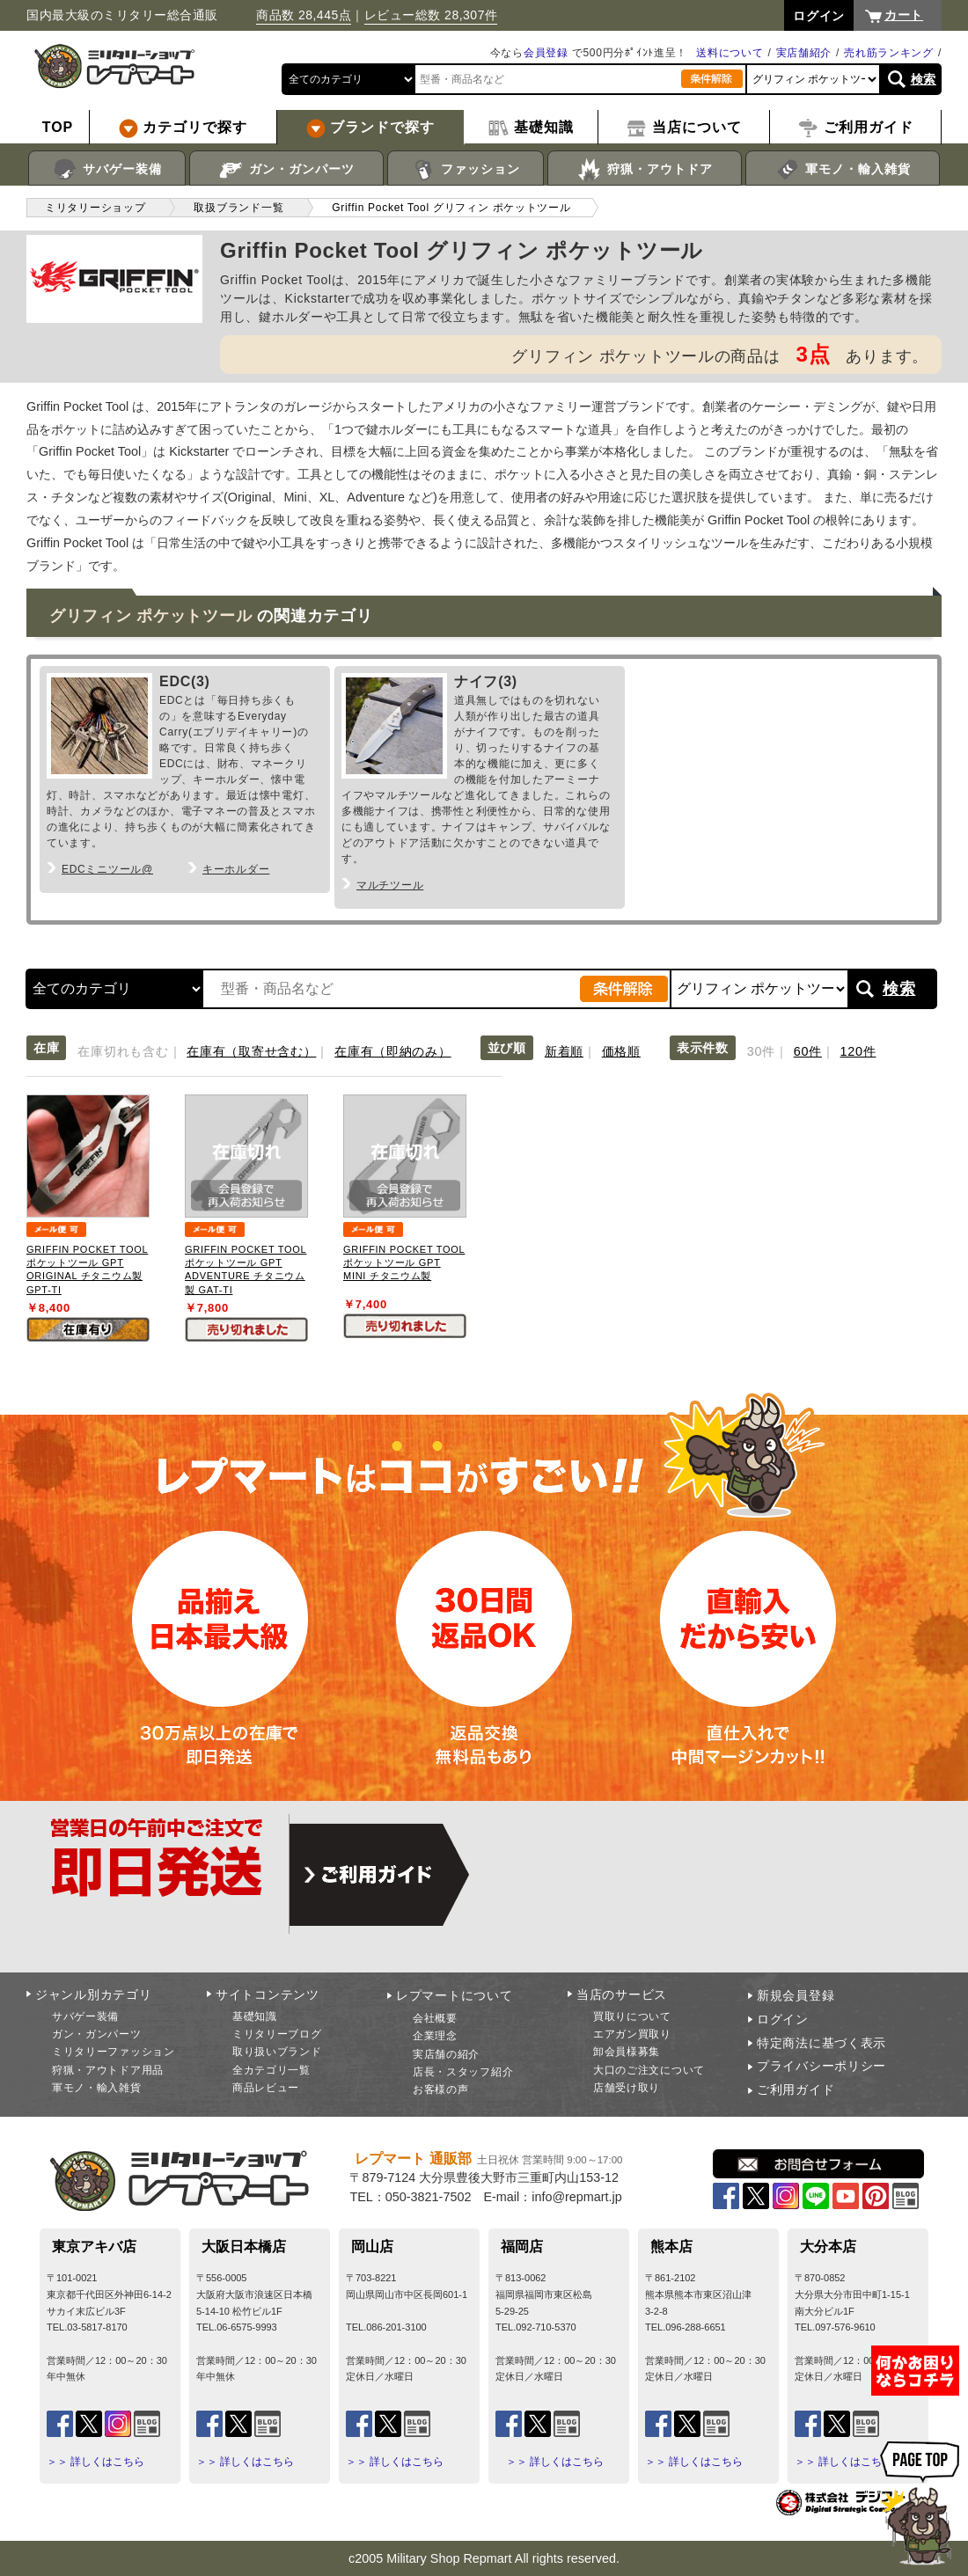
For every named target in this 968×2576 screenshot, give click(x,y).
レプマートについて (454, 1995)
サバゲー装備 (107, 170)
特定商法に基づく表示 (821, 2043)
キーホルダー (235, 869)
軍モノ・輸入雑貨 (842, 170)
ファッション (466, 170)
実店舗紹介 (804, 53)
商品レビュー (265, 2088)
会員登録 (546, 53)
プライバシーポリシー (821, 2066)
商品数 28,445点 (303, 15)
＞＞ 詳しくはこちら (95, 2461)
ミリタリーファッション (113, 2051)
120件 (858, 1051)
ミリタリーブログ (277, 2034)
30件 (761, 1051)
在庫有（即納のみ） (392, 1051)
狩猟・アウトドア (644, 170)
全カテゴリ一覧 (271, 2070)
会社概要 (435, 2018)
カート (903, 15)
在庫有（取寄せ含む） (251, 1051)
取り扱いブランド (277, 2051)
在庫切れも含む (122, 1051)
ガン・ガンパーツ (286, 170)
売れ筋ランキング (889, 53)
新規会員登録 (795, 1995)
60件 (808, 1051)
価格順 (621, 1051)
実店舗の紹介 (446, 2054)
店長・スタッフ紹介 (463, 2072)
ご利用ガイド (795, 2089)
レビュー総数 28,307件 (431, 15)
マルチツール (389, 885)
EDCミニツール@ (107, 869)
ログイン (783, 2019)
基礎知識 (254, 2016)
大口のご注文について (649, 2070)
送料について (729, 53)
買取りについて (632, 2016)
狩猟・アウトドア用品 (108, 2070)
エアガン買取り (632, 2034)
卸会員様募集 (626, 2051)
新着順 (564, 1051)
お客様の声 (441, 2089)
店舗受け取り (626, 2088)
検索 (923, 79)
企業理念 (435, 2036)
